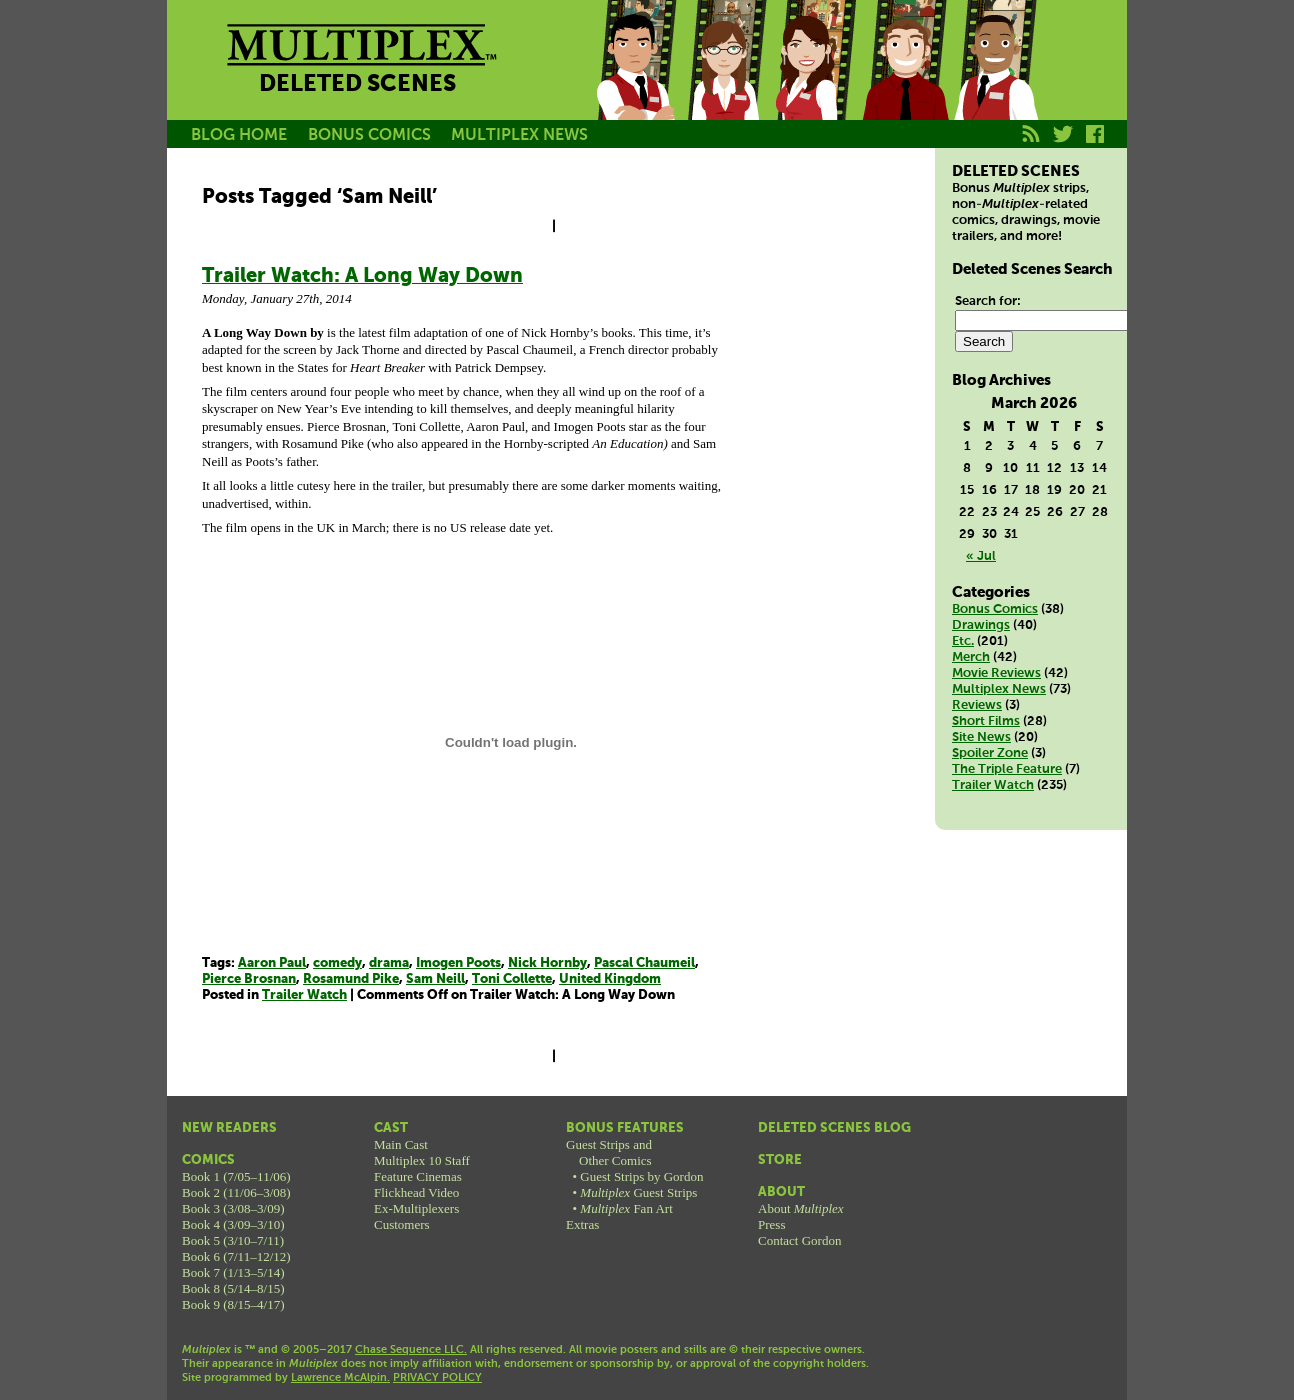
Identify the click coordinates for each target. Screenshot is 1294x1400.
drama (389, 963)
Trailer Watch (304, 995)
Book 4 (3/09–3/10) (233, 1224)
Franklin (995, 83)
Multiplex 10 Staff (422, 1160)
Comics (208, 1160)
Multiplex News (999, 689)
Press (771, 1224)
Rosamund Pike (351, 979)
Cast (391, 1128)
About (781, 1192)
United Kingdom (610, 979)
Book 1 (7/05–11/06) (236, 1176)
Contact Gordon (799, 1240)
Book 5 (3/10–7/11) (233, 1240)
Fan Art (626, 1208)
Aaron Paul (272, 963)
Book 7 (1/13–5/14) (233, 1272)
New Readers (229, 1128)
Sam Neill (435, 979)
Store (780, 1160)
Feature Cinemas (418, 1176)
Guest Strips (638, 1192)
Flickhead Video (416, 1192)
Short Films (986, 721)
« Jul (981, 556)
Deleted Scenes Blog (834, 1128)
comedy (337, 963)
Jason (635, 83)
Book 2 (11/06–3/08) (236, 1192)
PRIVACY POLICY (437, 1378)
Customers (402, 1224)
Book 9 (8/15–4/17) (233, 1304)
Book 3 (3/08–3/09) (233, 1208)
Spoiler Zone (990, 753)
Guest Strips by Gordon (641, 1176)
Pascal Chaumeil (644, 963)
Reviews (977, 705)
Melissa (815, 83)
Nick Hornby (547, 963)
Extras (582, 1224)
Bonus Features (625, 1128)
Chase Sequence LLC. (411, 1350)
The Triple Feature (1007, 769)
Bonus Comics (995, 609)
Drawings (981, 625)
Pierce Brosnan (249, 979)
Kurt (905, 83)
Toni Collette (512, 979)
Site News (981, 737)
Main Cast (401, 1144)
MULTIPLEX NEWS (519, 135)
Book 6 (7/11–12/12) (236, 1256)
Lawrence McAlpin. (340, 1378)
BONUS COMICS (369, 135)
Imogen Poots (458, 963)
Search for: (988, 301)
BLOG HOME (239, 135)
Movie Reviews (996, 673)
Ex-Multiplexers (416, 1208)
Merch (971, 657)
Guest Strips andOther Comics (609, 1152)
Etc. (963, 641)
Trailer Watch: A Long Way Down (362, 276)
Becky (725, 83)
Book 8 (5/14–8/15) (233, 1288)
